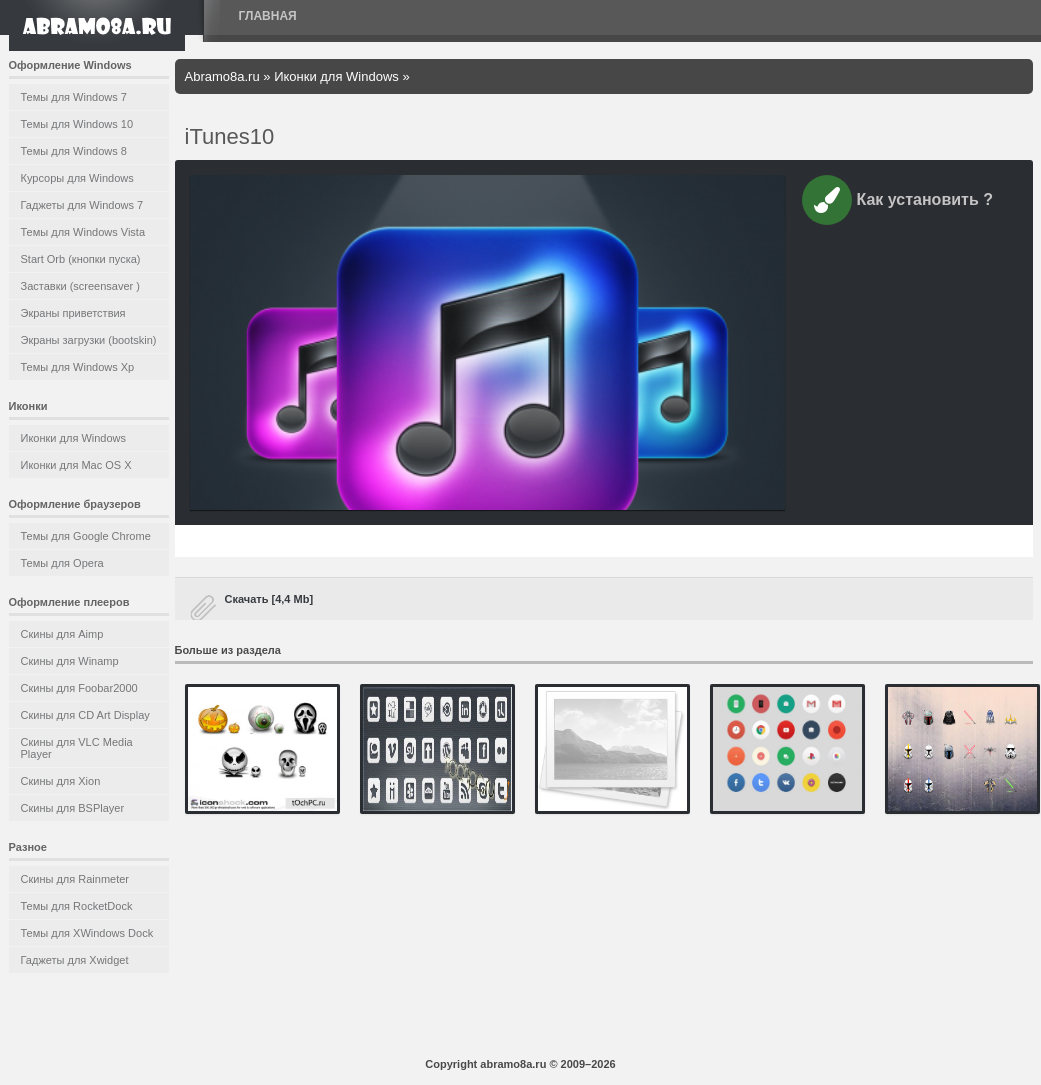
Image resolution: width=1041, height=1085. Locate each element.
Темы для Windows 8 (74, 151)
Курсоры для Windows (77, 178)
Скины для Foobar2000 (79, 688)
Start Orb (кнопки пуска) (81, 259)
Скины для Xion (61, 781)
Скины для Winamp (70, 661)
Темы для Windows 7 (74, 97)
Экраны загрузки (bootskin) (89, 340)
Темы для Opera (62, 563)
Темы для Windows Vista (83, 232)
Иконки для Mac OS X (76, 465)
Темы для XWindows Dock (87, 933)
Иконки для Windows (74, 438)
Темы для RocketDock (77, 906)
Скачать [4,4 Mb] (269, 599)
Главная (268, 16)
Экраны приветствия (73, 313)
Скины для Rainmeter (75, 879)
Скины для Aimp (62, 634)
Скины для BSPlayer (73, 808)
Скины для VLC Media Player (77, 748)
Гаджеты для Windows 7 (82, 205)
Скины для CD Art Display (85, 715)
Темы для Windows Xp (78, 367)
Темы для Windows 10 (77, 124)
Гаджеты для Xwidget (75, 960)
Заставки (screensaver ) (80, 286)
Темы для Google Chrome (86, 536)
